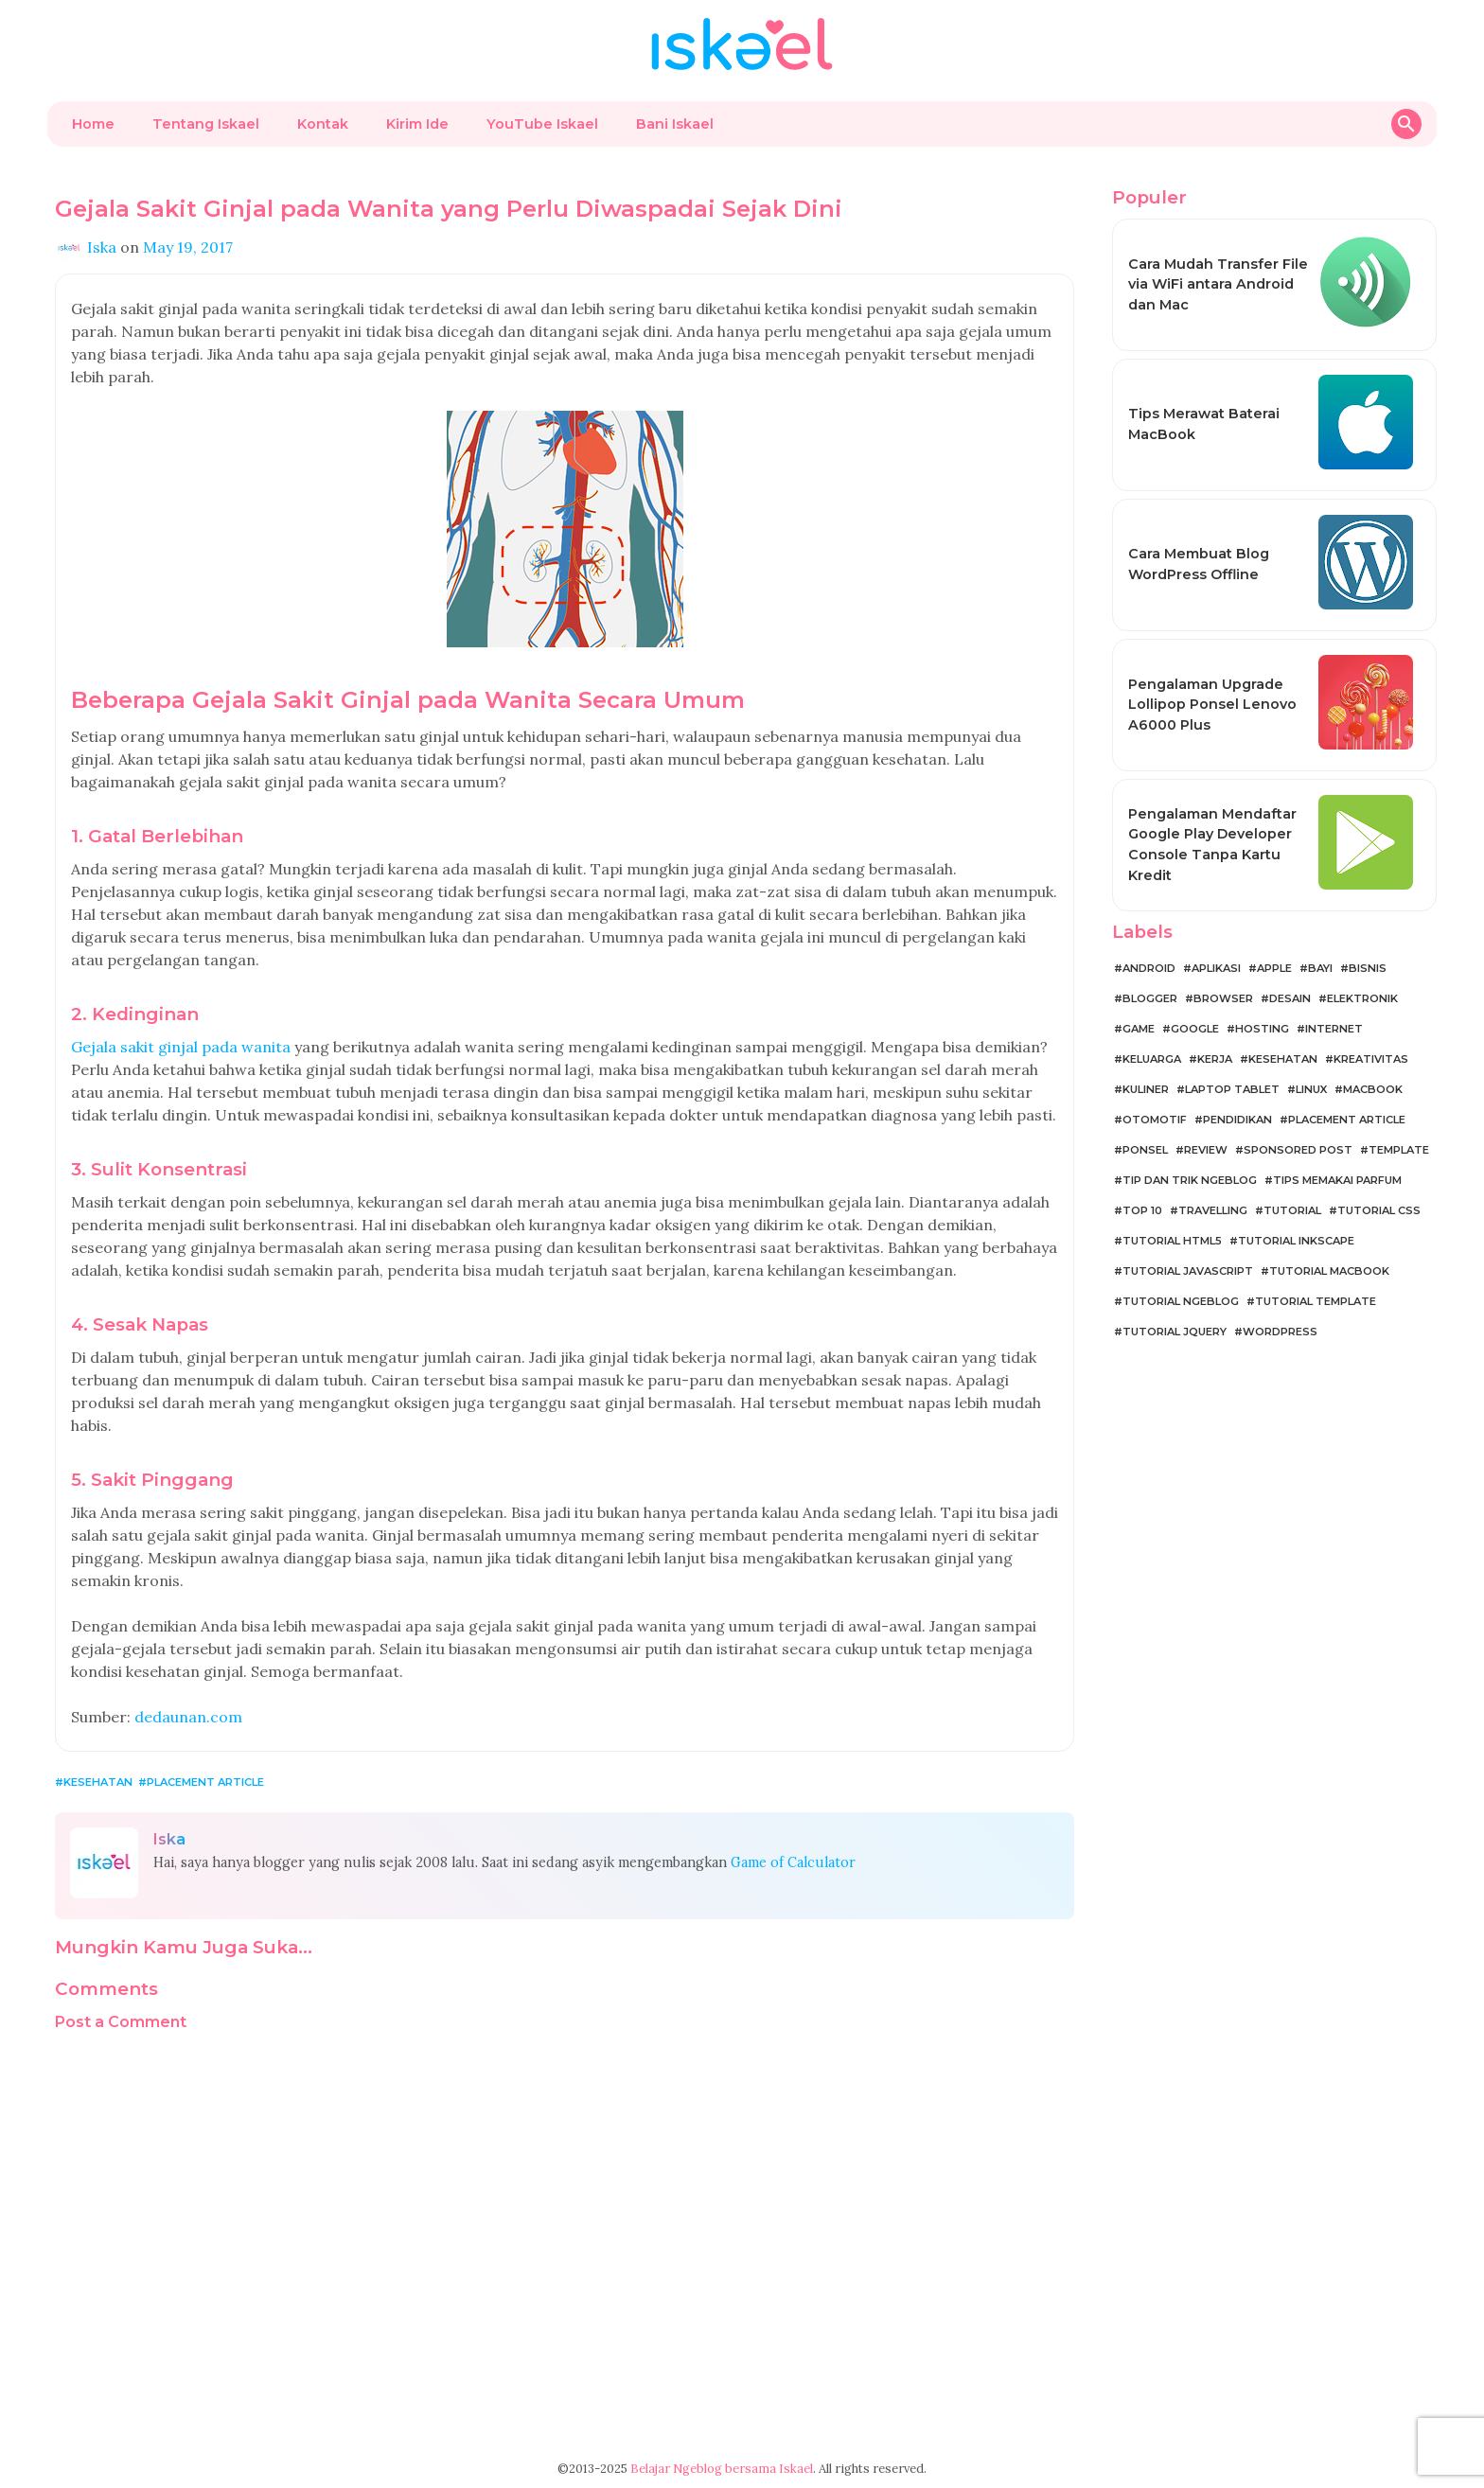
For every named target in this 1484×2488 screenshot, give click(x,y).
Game (1138, 1028)
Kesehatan (97, 1782)
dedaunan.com (188, 1716)
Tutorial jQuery (1174, 1331)
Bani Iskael (675, 123)
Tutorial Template (1315, 1301)
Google (1195, 1028)
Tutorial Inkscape (1296, 1240)
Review (1206, 1149)
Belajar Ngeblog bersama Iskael (721, 2469)
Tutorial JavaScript (1187, 1271)
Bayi (1320, 968)
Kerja (1214, 1059)
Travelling (1212, 1210)
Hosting (1262, 1028)
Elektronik (1362, 998)
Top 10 (1142, 1210)
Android (1148, 968)
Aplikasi (1216, 968)
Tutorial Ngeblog (1180, 1301)
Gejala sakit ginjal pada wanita (181, 1046)
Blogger (1149, 998)
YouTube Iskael (542, 123)
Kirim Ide (417, 123)
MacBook (1373, 1089)
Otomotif (1154, 1119)
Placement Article (205, 1782)
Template (1399, 1149)
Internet (1334, 1028)
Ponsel (1145, 1149)
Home (93, 123)
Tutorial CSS (1379, 1210)
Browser (1223, 998)
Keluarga (1151, 1059)
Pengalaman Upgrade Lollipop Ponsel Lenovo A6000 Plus (1212, 704)
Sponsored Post (1298, 1149)
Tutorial (1292, 1210)
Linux (1311, 1089)
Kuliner (1145, 1089)
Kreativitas (1371, 1059)
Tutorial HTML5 (1172, 1240)
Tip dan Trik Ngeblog (1189, 1180)
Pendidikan (1237, 1119)
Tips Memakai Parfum (1337, 1180)
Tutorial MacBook (1329, 1271)
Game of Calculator (793, 1862)
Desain (1290, 998)
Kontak (322, 123)
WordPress (1280, 1331)
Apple (1274, 968)
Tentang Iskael (205, 123)
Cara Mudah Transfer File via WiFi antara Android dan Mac (1218, 284)
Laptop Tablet (1232, 1089)
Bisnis (1368, 968)
